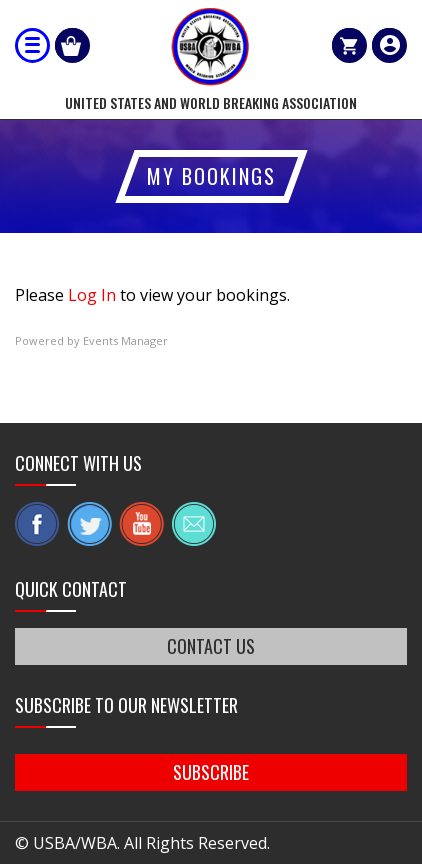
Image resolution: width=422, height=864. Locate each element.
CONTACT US (211, 646)
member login (389, 45)
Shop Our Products (72, 45)
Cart (349, 45)
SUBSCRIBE (211, 772)
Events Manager (125, 340)
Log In (92, 295)
